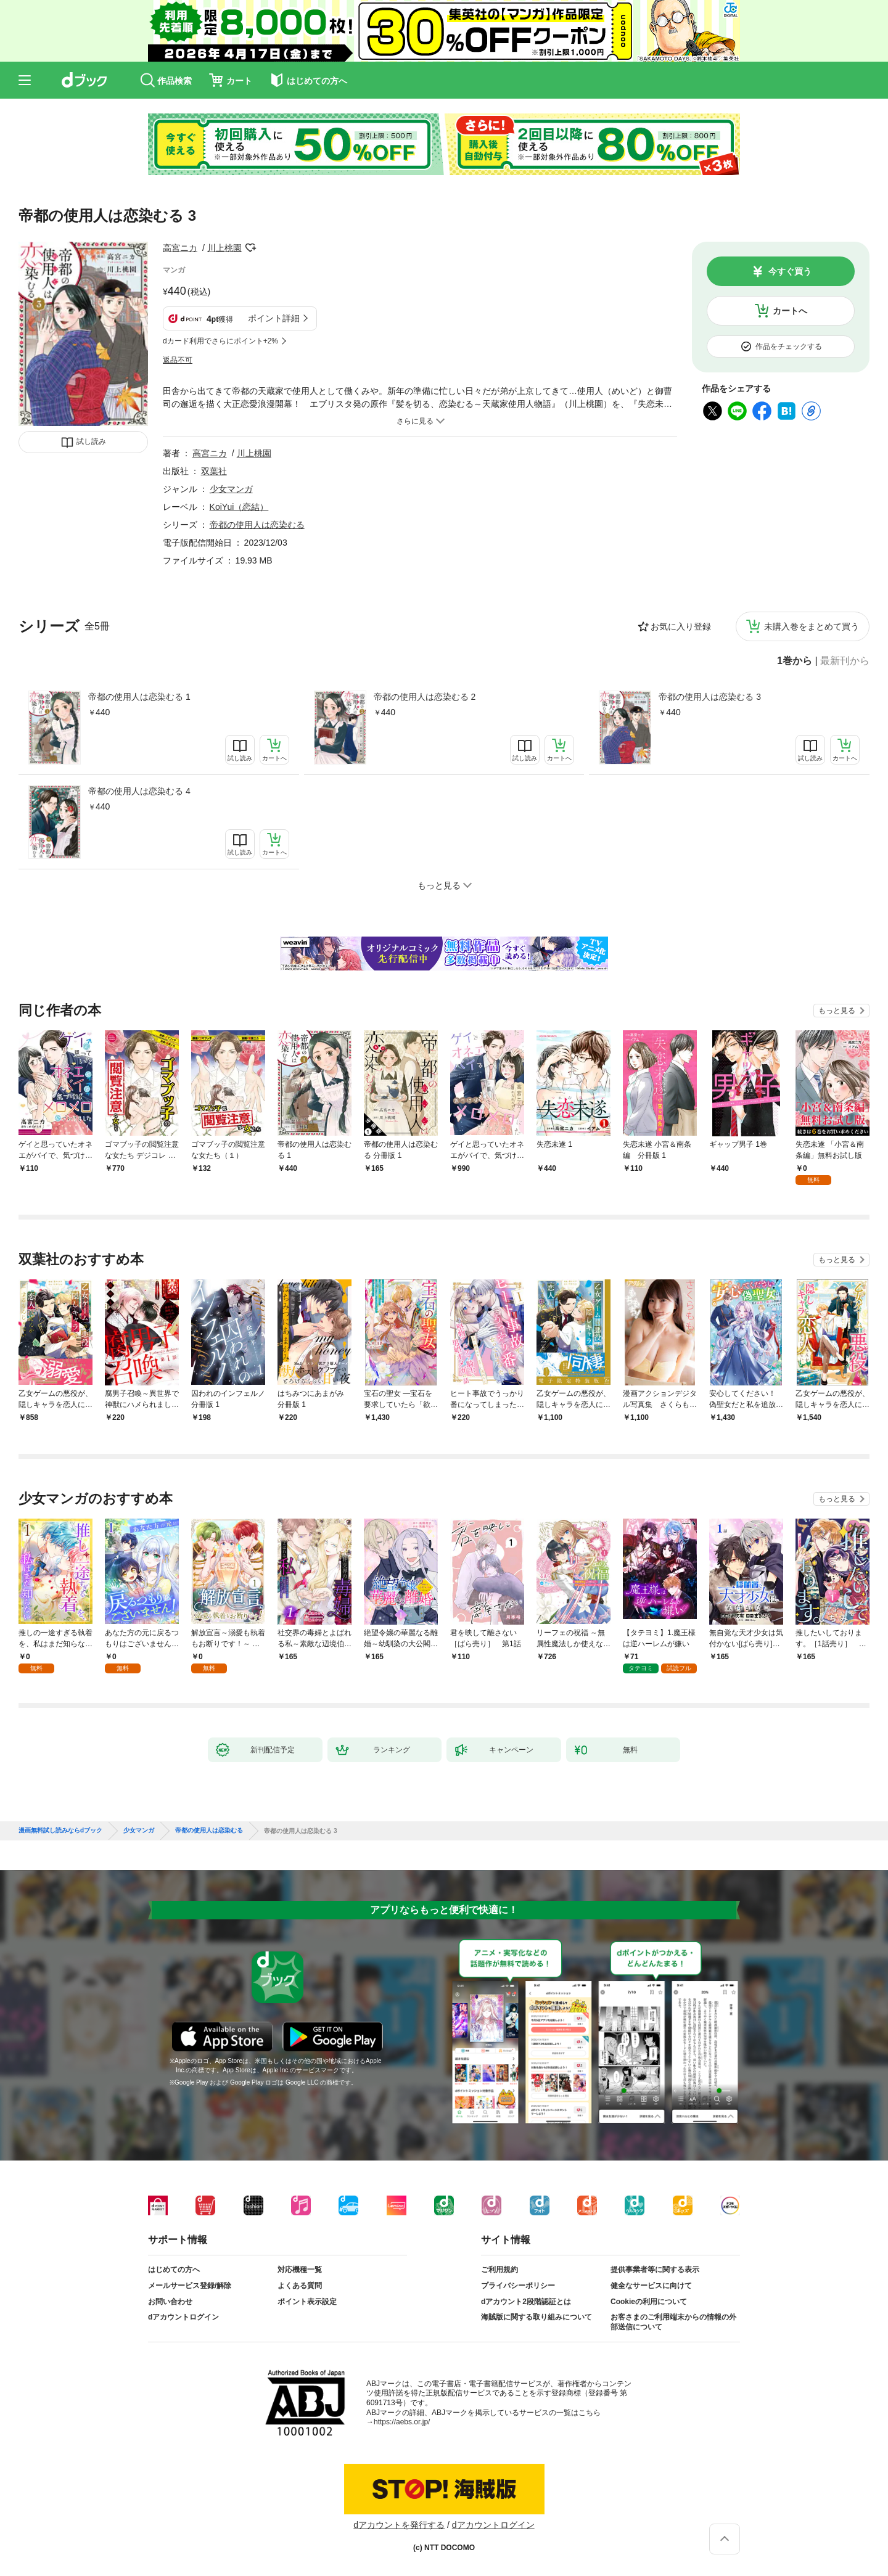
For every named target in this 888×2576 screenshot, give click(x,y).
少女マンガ (231, 489)
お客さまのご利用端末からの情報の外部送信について (673, 2322)
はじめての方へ (174, 2269)
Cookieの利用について (648, 2301)
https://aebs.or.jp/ (402, 2422)
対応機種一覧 (300, 2269)
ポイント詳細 (274, 318)
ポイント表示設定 (307, 2301)
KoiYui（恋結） (239, 507)
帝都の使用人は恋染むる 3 (710, 697)
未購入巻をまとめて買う (811, 626)
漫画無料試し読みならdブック (60, 1830)
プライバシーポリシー (518, 2285)
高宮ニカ (180, 248)
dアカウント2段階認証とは (526, 2301)
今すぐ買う (790, 271)
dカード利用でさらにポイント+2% (220, 341)
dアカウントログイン (183, 2317)
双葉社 (214, 471)
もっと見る (836, 1010)
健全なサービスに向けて (651, 2285)
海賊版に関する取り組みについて (536, 2317)
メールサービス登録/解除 (189, 2285)
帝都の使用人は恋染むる (257, 525)
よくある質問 (300, 2285)
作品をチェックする (788, 346)
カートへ (790, 311)
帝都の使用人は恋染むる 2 (425, 697)
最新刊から (845, 661)
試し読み (91, 441)
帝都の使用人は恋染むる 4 (139, 791)
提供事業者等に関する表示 (654, 2269)
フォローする (250, 248)
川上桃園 (224, 248)
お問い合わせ (170, 2301)
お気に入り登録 (681, 626)
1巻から (794, 661)
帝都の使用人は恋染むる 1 (139, 697)
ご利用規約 (499, 2269)
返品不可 (177, 360)
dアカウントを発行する (399, 2525)
